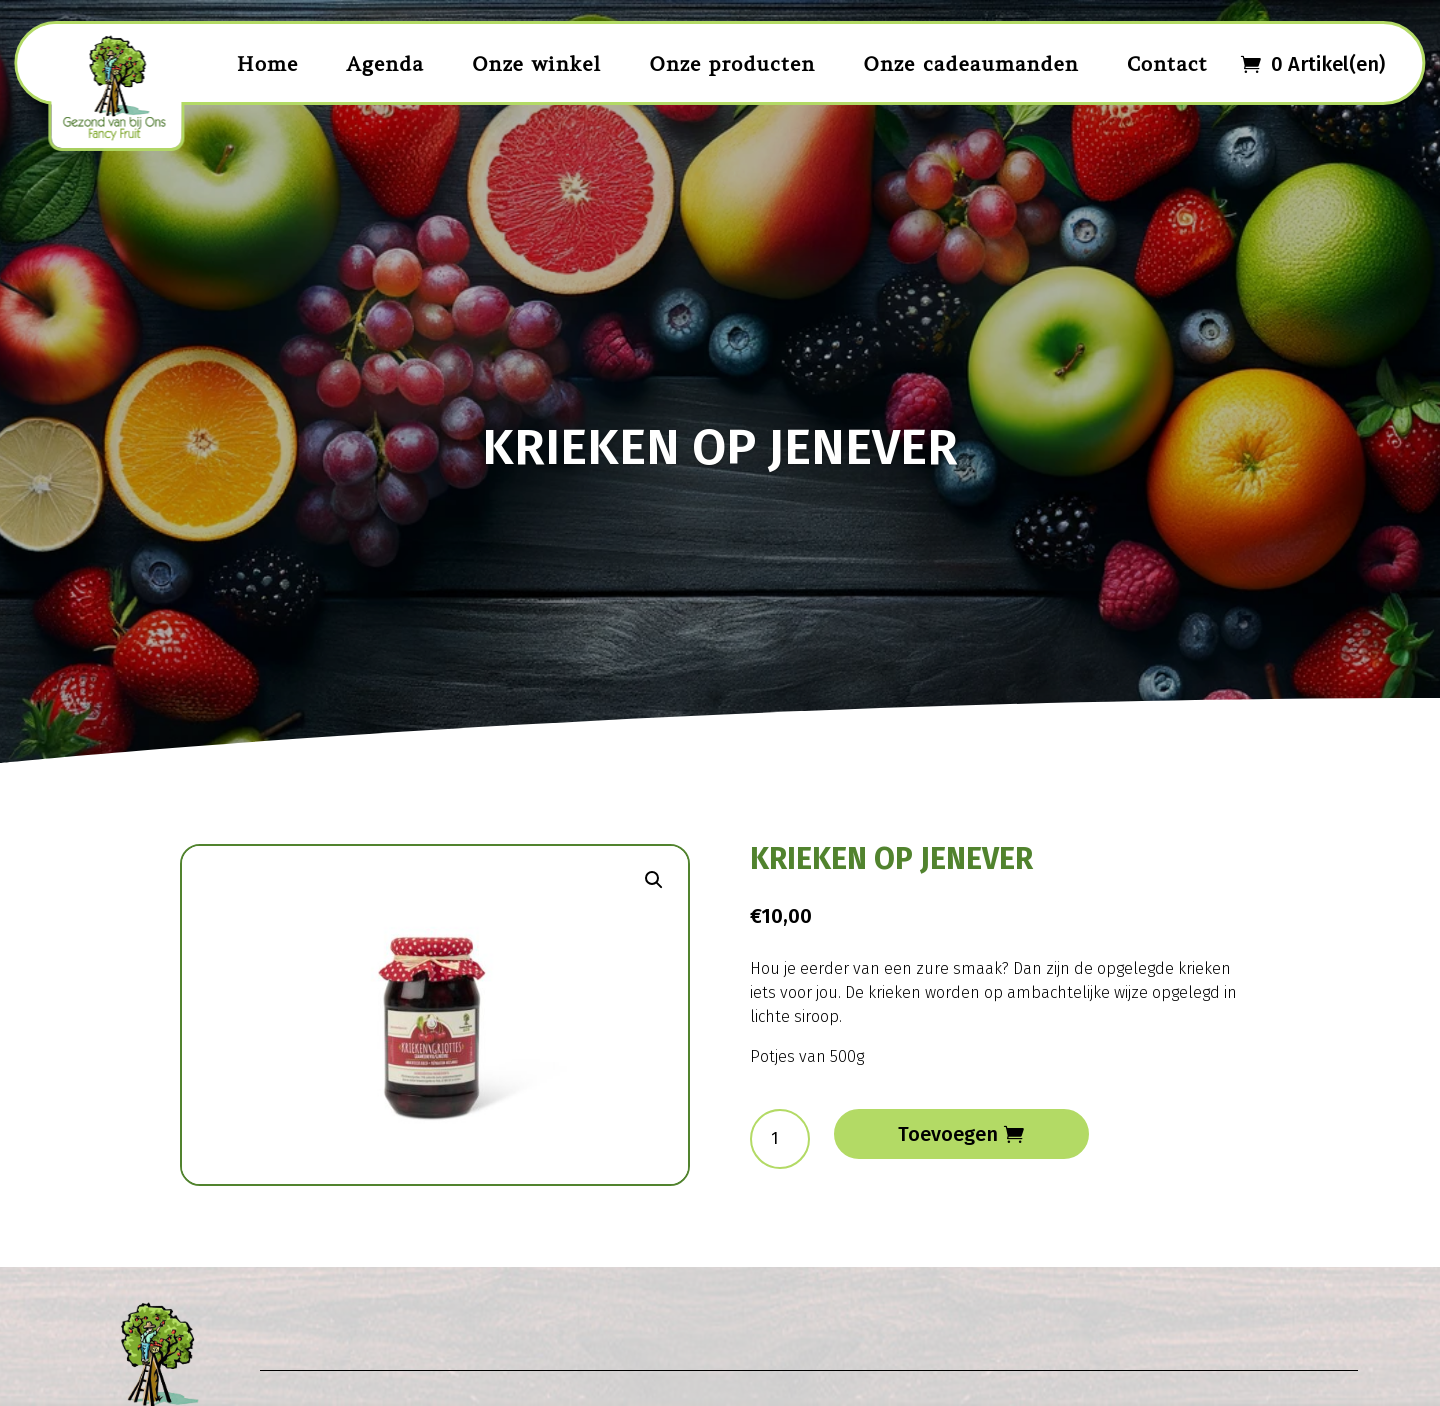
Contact (1167, 63)
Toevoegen (948, 1134)
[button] (654, 880)
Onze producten (732, 63)
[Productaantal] (780, 1139)
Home (268, 63)
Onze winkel (536, 63)
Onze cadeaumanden (970, 63)
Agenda (385, 63)
